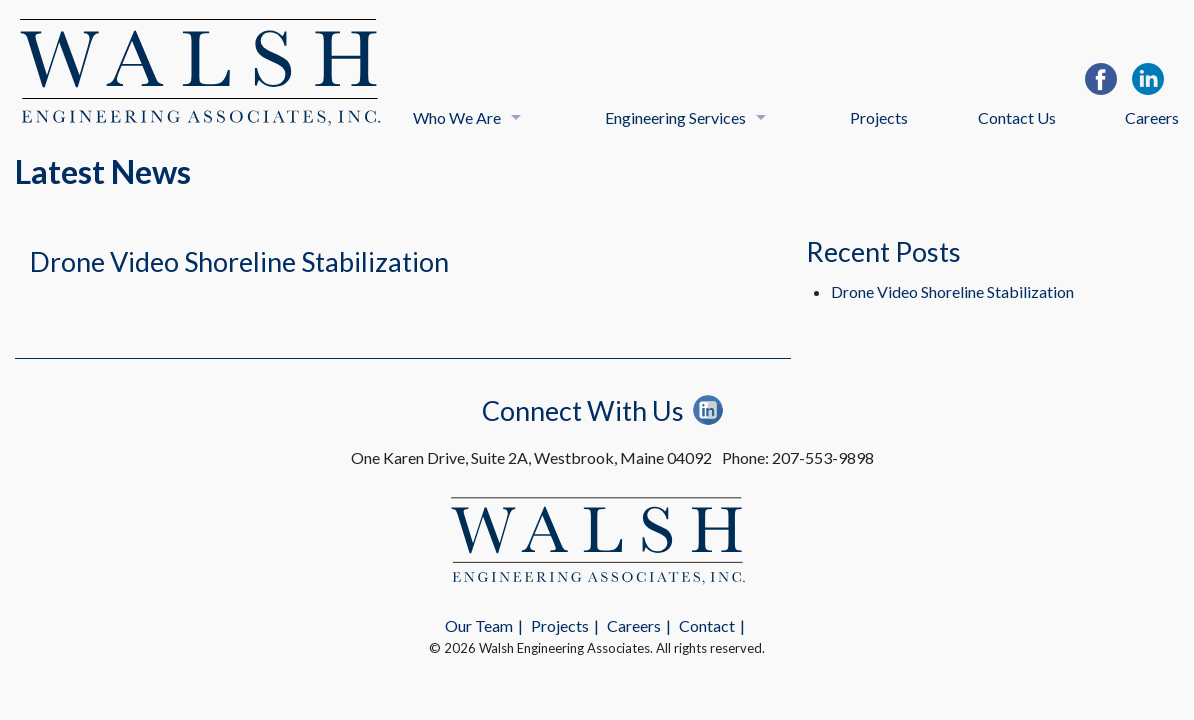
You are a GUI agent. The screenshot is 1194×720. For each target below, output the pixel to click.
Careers (1152, 117)
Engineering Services (675, 117)
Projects (879, 117)
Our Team (479, 625)
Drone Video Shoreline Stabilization (239, 261)
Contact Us (1017, 117)
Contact (707, 625)
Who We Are (457, 117)
